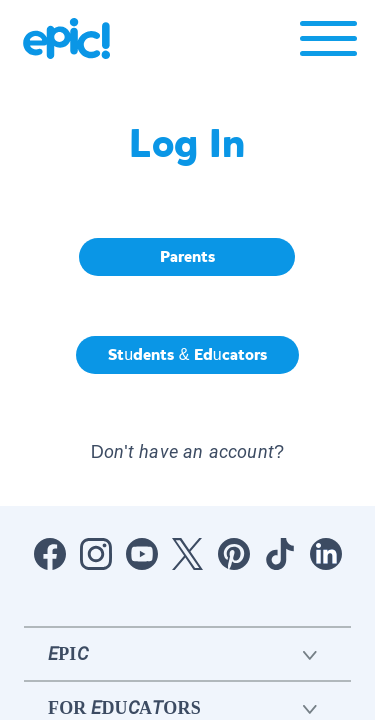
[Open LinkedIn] (326, 554)
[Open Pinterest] (234, 554)
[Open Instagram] (96, 554)
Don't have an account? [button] (187, 451)
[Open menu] (328, 43)
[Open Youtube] (142, 554)
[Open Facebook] (50, 554)
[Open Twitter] (188, 554)
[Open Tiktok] (280, 554)
